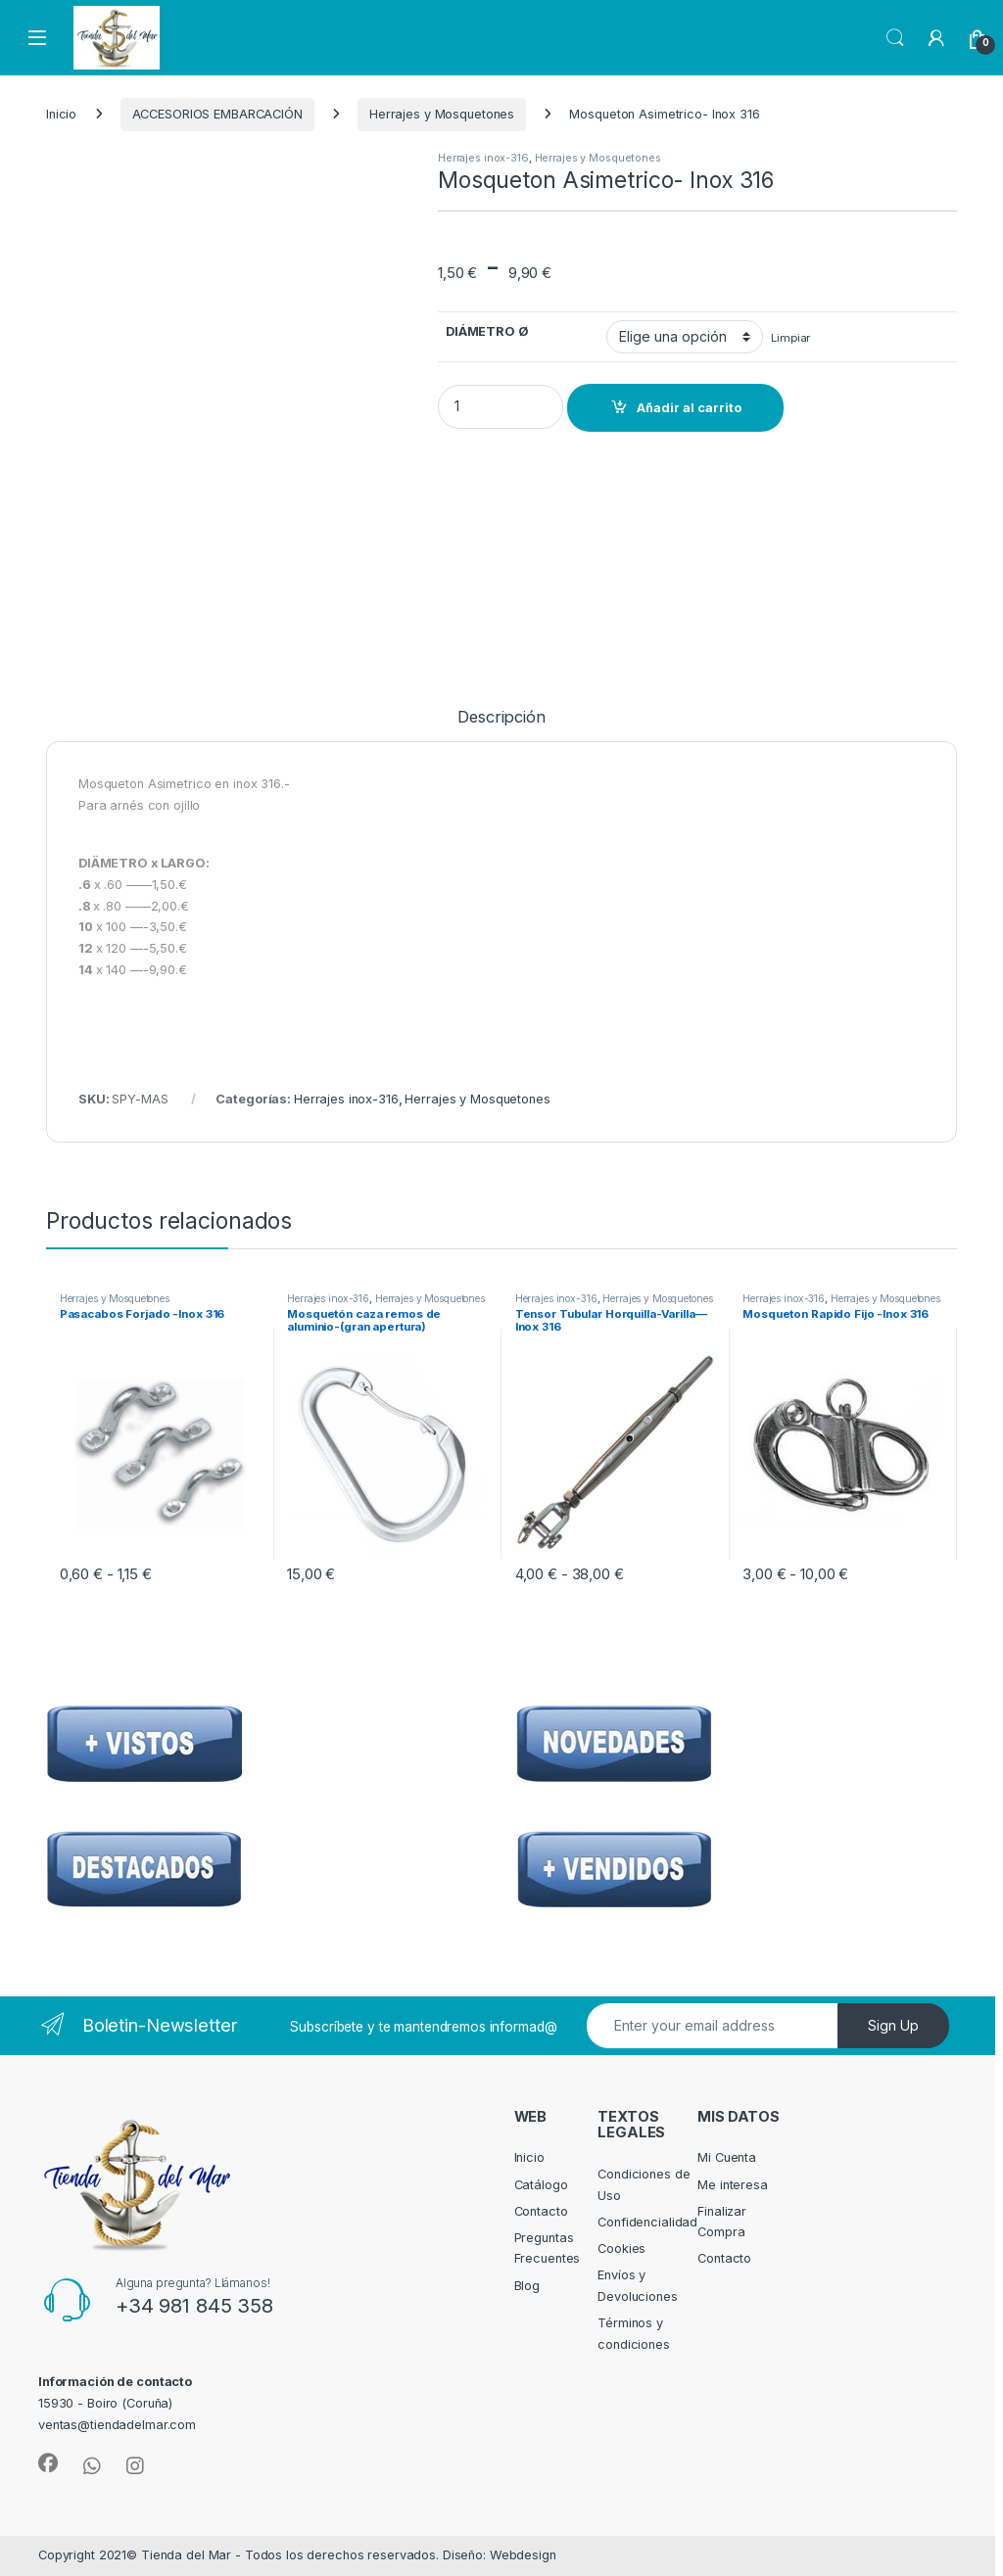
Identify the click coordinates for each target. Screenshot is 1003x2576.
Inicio (61, 114)
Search (895, 38)
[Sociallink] (48, 2463)
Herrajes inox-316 (483, 157)
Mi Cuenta (726, 2157)
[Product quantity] (500, 407)
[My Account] (936, 38)
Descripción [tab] (501, 717)
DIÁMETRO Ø (487, 331)
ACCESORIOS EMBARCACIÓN (217, 114)
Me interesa (732, 2185)
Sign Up (893, 2025)
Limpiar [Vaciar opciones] (790, 338)
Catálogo (541, 2185)
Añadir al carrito (689, 407)
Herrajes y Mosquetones (441, 114)
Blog (527, 2285)
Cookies (621, 2248)
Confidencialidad (647, 2222)
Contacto (541, 2211)
